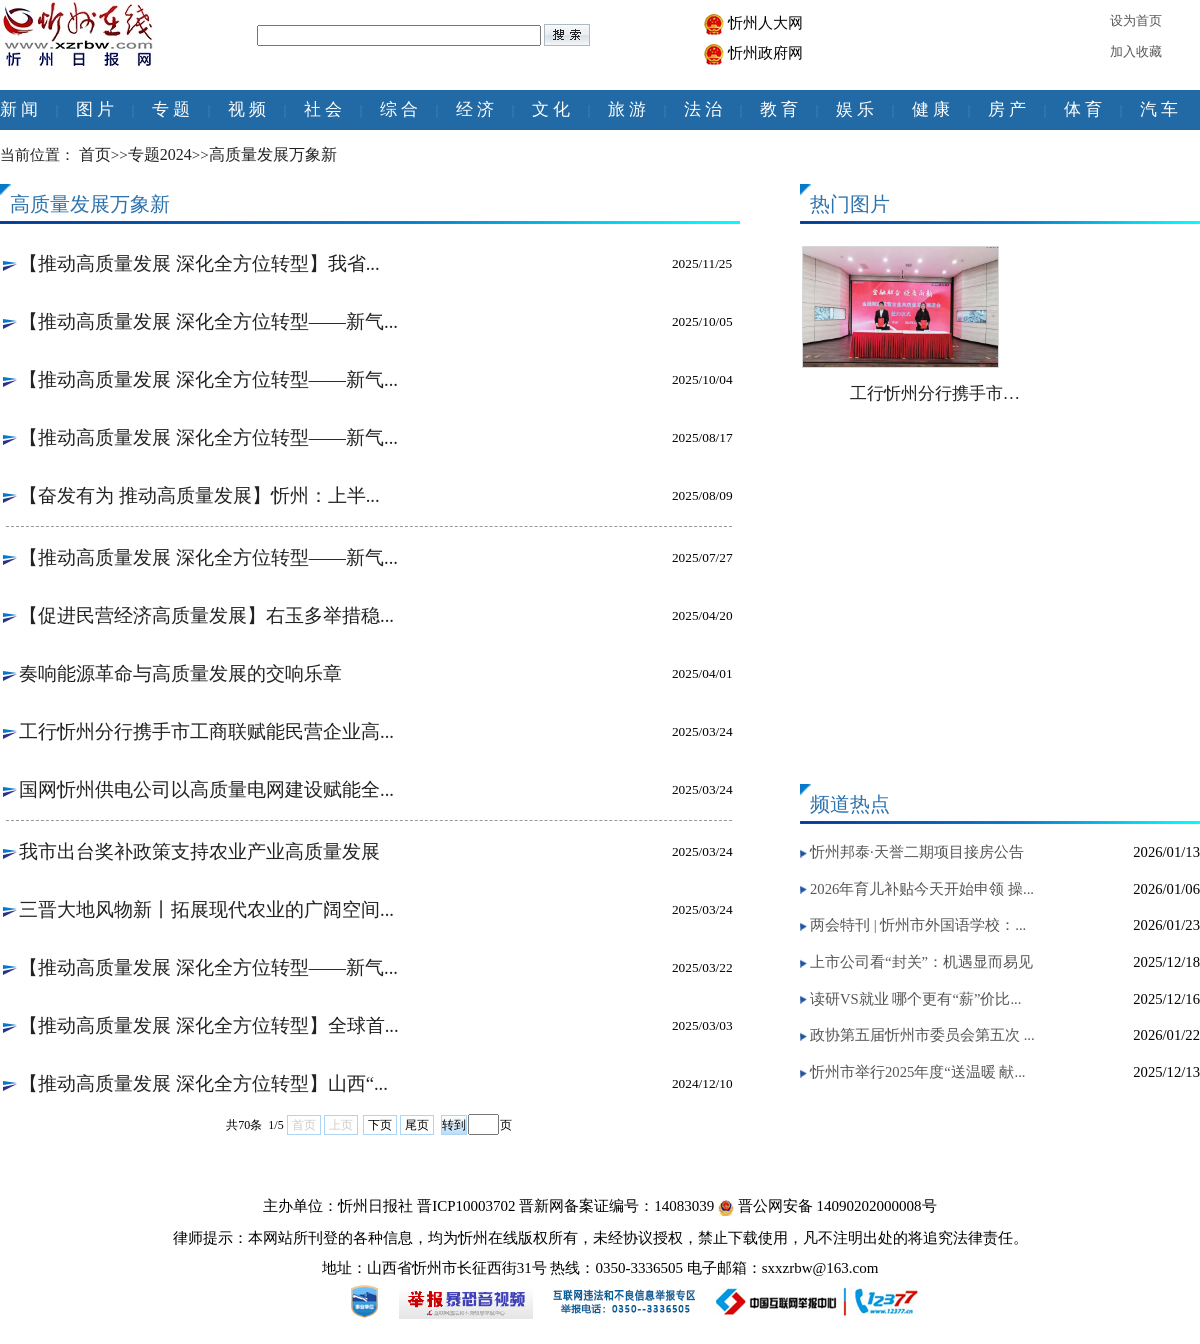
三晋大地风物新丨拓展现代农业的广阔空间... (206, 909)
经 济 (475, 109)
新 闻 (19, 109)
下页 (380, 1125)
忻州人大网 (765, 23)
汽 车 (1159, 109)
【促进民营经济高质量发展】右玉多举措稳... (206, 615)
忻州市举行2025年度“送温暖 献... (917, 1072)
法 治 (703, 109)
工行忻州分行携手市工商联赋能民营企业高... (206, 731)
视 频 (247, 109)
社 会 (323, 109)
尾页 (417, 1125)
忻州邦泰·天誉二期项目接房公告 (917, 852)
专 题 (171, 109)
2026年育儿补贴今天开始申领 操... (922, 889)
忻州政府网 (765, 53)
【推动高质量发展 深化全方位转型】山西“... (203, 1083)
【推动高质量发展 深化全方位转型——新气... (208, 321)
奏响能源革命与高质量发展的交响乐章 (180, 673)
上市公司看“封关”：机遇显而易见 (921, 962)
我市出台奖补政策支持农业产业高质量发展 (199, 851)
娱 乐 (855, 109)
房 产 (1007, 109)
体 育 (1083, 109)
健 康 (931, 109)
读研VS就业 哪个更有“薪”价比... (915, 999)
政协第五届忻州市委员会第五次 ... (922, 1035)
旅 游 (627, 109)
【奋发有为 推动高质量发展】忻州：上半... (199, 495)
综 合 (399, 109)
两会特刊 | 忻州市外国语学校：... (918, 925)
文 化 (551, 109)
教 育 (779, 109)
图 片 (95, 109)
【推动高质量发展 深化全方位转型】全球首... (209, 1025)
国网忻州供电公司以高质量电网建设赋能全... (206, 789)
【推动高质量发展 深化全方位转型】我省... (199, 263)
